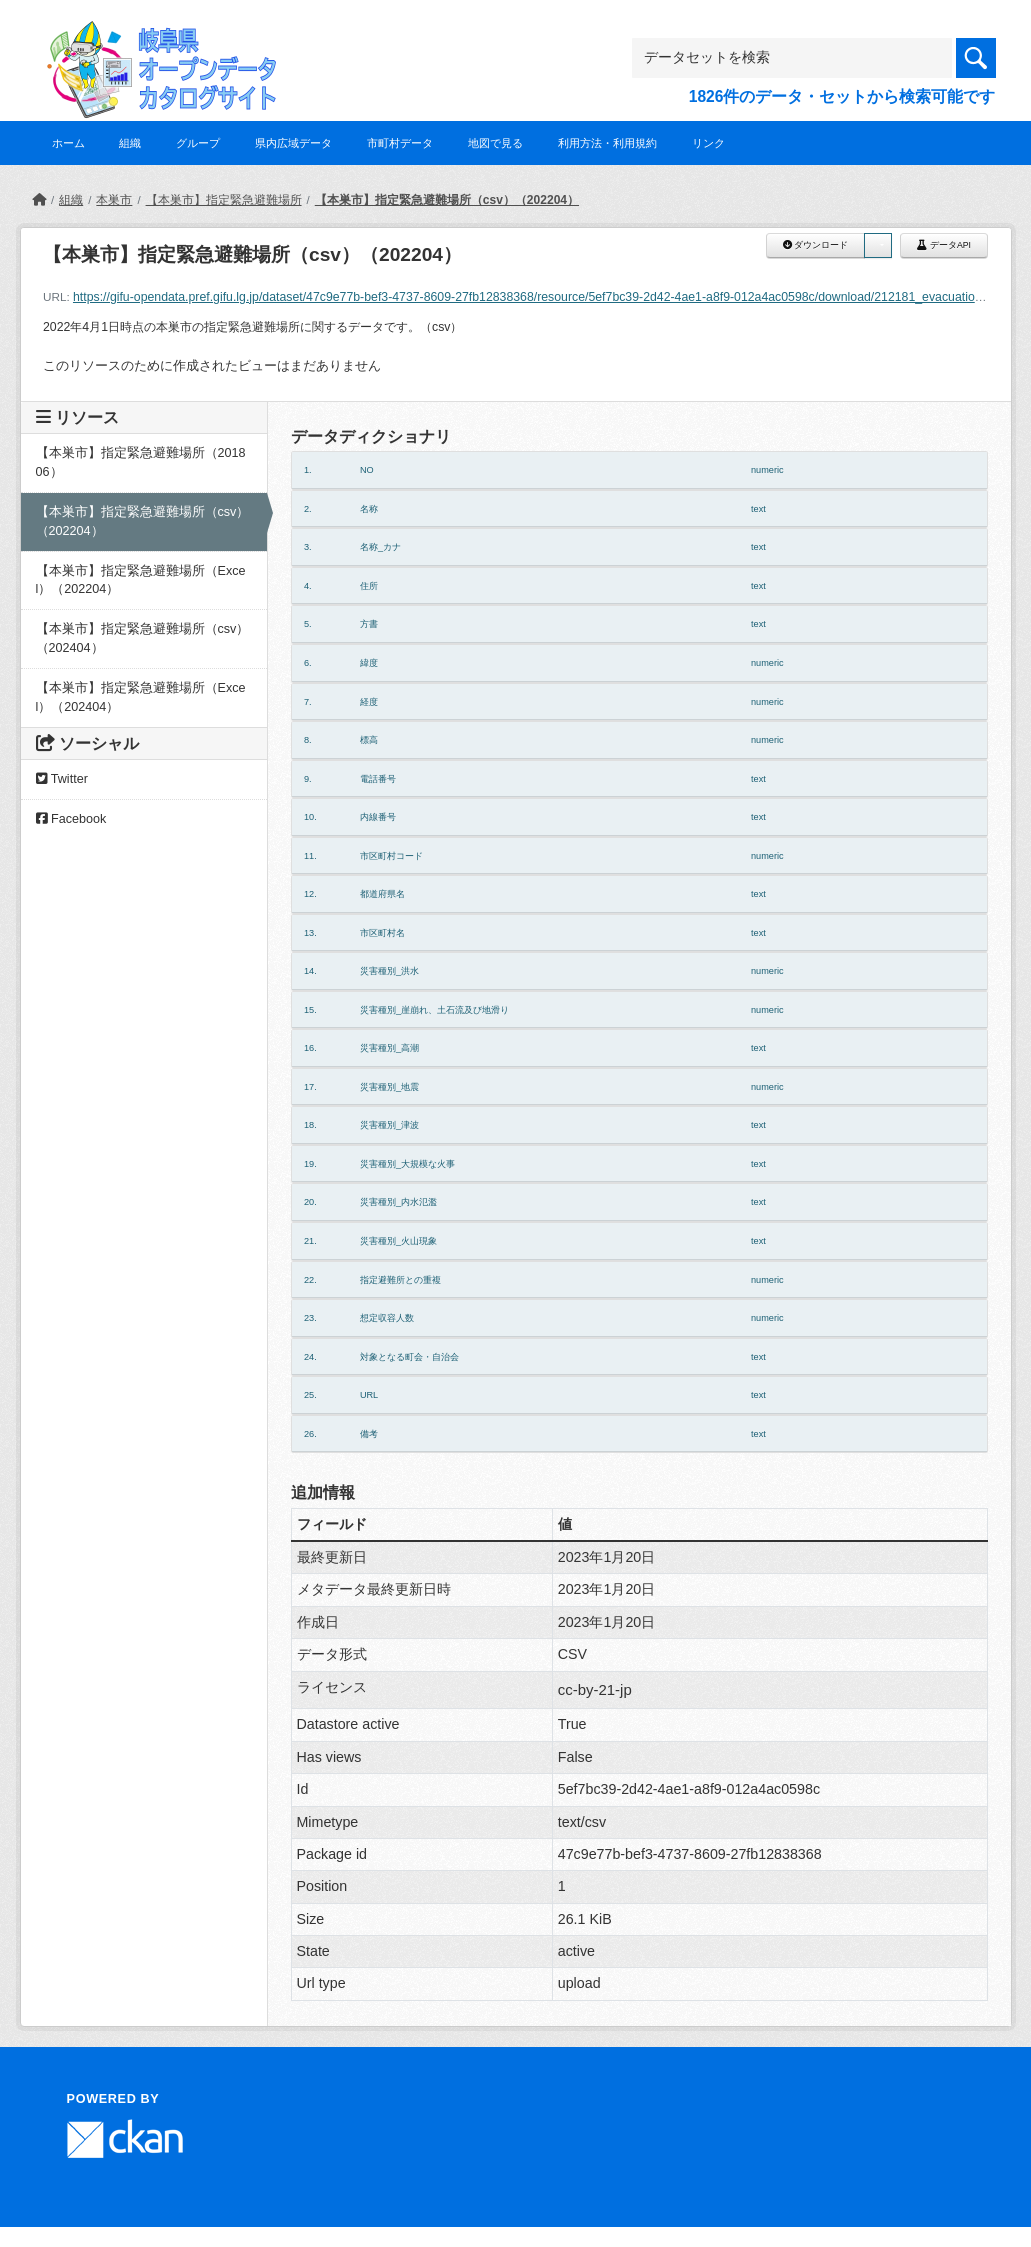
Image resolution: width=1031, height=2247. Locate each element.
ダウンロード (815, 245)
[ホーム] (39, 200)
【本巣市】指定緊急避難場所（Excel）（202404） (141, 697)
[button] (878, 245)
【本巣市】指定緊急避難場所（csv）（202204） (447, 200)
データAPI (944, 245)
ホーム (68, 143)
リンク (708, 143)
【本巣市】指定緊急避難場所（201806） (141, 462)
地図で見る (495, 143)
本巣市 (114, 200)
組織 (130, 143)
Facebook (71, 819)
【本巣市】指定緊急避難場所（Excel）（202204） (141, 580)
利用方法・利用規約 (607, 143)
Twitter (62, 779)
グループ (198, 143)
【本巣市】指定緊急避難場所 (224, 200)
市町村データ (400, 143)
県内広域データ (293, 143)
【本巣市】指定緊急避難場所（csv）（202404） (143, 638)
